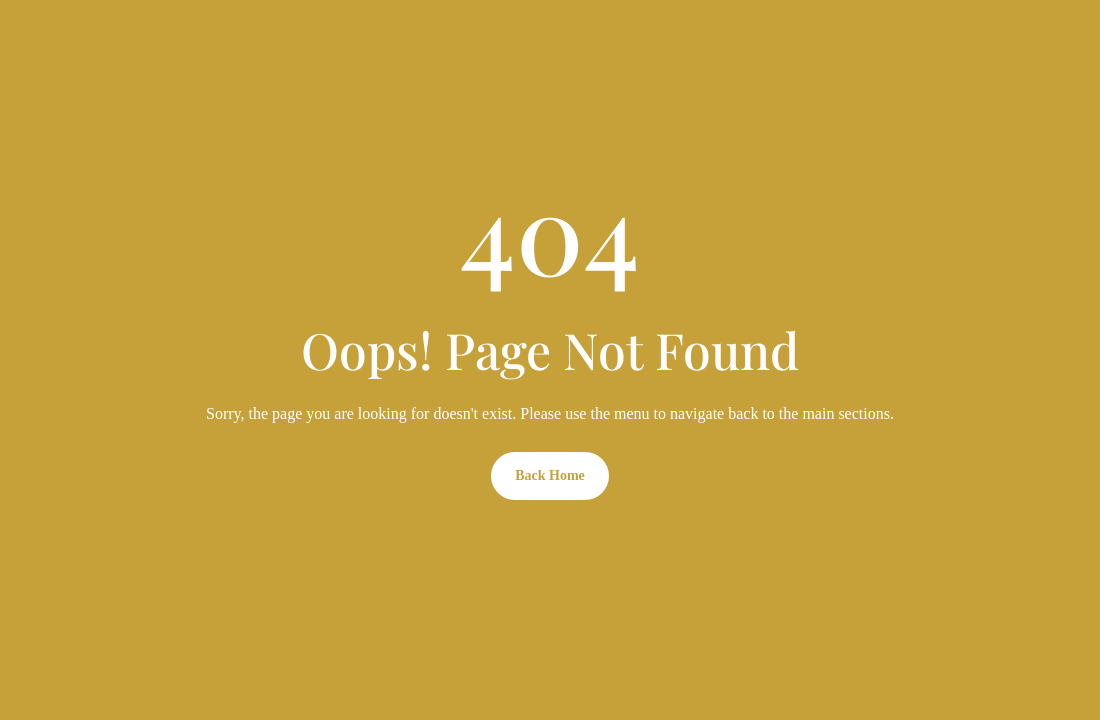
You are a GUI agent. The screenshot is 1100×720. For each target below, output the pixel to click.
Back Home (550, 475)
